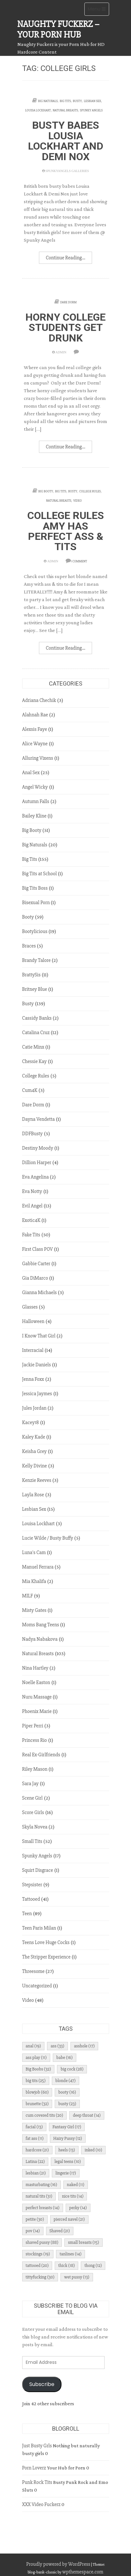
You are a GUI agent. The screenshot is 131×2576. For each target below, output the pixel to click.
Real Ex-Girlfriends (41, 1754)
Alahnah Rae (35, 715)
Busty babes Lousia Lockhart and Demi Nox (65, 140)
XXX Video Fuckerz (41, 2504)
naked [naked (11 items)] (75, 2184)
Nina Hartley (35, 1668)
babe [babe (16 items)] (64, 2057)
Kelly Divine (34, 1466)
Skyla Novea (35, 1827)
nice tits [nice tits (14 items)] (72, 2196)
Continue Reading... (65, 258)
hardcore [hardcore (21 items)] (37, 2150)
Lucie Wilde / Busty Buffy (47, 1538)
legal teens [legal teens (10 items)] (67, 2161)
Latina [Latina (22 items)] (35, 2161)
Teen (27, 1913)
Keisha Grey (34, 1451)
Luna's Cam (34, 1552)
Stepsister (32, 1884)
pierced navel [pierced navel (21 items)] (69, 2219)
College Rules (90, 491)
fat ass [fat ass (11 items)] (35, 2138)
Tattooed (31, 1899)
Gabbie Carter (36, 1263)
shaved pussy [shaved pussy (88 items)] (42, 2242)
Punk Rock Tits (37, 2482)
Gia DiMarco (35, 1278)
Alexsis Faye (34, 729)
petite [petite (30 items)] (35, 2219)
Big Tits (65, 101)
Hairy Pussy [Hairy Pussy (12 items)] (67, 2138)
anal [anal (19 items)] (33, 2046)
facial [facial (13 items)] (34, 2127)
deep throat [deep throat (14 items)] (87, 2115)
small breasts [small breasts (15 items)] (83, 2242)
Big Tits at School (39, 873)
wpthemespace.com (82, 2572)
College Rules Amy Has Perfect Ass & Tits (65, 531)
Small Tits (32, 1841)
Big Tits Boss (35, 888)
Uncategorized (37, 1986)
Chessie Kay (34, 1061)
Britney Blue (34, 989)
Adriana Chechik (39, 700)
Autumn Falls (35, 801)
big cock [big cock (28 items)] (72, 2069)
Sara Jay (30, 1783)
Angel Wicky (35, 787)
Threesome (33, 1971)
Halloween (33, 1321)
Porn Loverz (34, 2468)
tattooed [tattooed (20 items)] (37, 2265)
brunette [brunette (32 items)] (37, 2103)
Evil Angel (32, 1206)
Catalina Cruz (36, 1032)
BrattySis (31, 975)
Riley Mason (35, 1769)
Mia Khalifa (34, 1581)
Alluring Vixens (37, 758)
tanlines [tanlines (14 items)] (70, 2254)
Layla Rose (33, 1494)
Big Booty (45, 491)
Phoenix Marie (37, 1711)
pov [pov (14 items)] (33, 2231)
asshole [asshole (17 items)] (84, 2046)
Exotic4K (31, 1220)
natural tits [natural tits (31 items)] (39, 2196)
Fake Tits (31, 1235)
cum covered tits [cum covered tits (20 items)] (44, 2115)
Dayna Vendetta (38, 1119)
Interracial (32, 1350)
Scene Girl (32, 1798)
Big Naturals (48, 101)
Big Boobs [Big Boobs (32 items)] (38, 2069)
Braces (29, 946)
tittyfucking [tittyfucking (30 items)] (40, 2277)
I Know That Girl (39, 1336)
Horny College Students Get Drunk (65, 327)
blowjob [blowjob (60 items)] (37, 2092)
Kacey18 (30, 1422)
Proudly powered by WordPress (58, 2564)
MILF (27, 1596)
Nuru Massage (37, 1697)
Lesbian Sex (92, 101)
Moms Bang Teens (40, 1624)
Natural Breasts (65, 110)
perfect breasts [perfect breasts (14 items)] (43, 2207)
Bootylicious (35, 931)
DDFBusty (32, 1133)
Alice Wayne (35, 743)
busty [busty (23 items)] (67, 2103)
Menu (98, 10)
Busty (77, 101)
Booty (28, 917)
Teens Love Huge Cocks (46, 1942)
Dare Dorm (68, 302)
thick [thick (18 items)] (66, 2265)
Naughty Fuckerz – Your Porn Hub (58, 29)
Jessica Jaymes (37, 1393)
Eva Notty (32, 1191)
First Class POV (37, 1249)
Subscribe (41, 2384)
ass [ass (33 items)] (57, 2046)
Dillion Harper (36, 1162)
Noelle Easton (36, 1682)
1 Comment (79, 561)
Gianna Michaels (39, 1292)
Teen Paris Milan (39, 1928)
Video (77, 500)
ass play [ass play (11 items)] (36, 2057)
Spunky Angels (91, 110)
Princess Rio (34, 1740)
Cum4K (29, 1090)
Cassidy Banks (37, 1018)
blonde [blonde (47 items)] (65, 2080)
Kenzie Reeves (36, 1480)
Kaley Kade (33, 1437)
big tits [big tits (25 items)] (36, 2080)
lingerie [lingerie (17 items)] (65, 2173)
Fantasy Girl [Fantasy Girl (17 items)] (66, 2127)
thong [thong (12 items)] (93, 2265)
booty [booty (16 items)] (67, 2092)
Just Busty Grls (37, 2445)
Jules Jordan (34, 1408)
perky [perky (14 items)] (78, 2207)
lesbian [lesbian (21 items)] (36, 2173)
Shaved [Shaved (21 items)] (60, 2231)
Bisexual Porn (36, 902)
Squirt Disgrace (37, 1870)
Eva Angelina (35, 1177)
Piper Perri (32, 1726)
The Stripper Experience (46, 1957)
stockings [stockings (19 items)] (38, 2254)
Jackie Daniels (36, 1364)
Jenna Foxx (33, 1379)
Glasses (30, 1307)
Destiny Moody (37, 1148)
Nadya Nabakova (40, 1639)
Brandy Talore (36, 960)
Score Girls (33, 1812)
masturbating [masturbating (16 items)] (41, 2184)
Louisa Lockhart (38, 110)
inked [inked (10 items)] (93, 2150)
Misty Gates (34, 1610)
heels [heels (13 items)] (67, 2150)
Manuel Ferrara (38, 1567)
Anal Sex (31, 772)
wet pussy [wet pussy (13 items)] (76, 2277)
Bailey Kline (34, 816)
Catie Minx (33, 1047)
